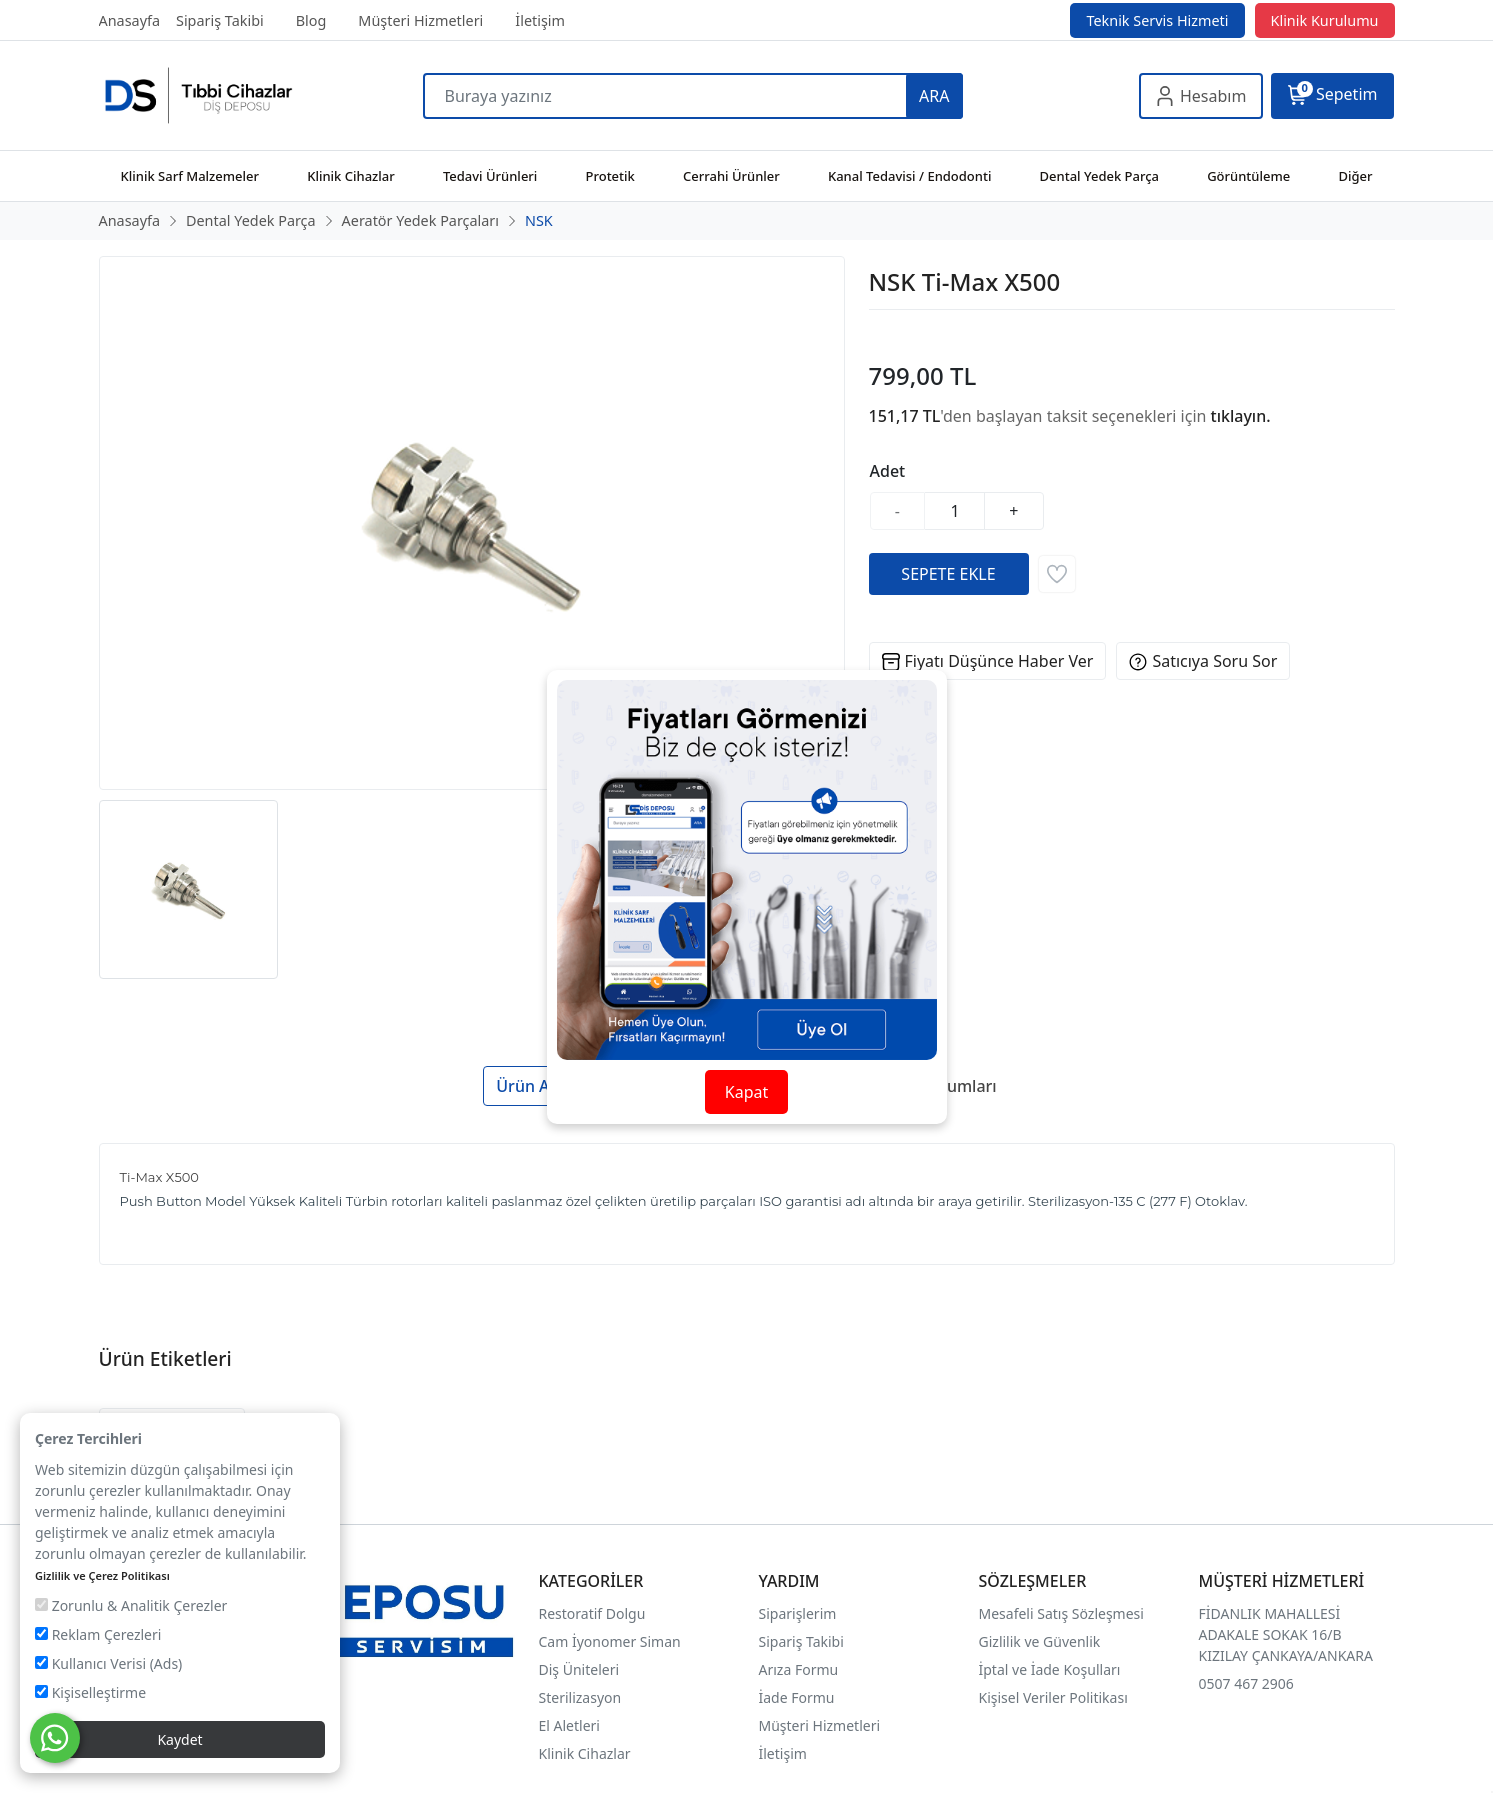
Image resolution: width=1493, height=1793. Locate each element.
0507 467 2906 (1246, 1683)
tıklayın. (1241, 416)
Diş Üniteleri (579, 1669)
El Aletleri (569, 1725)
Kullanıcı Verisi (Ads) (108, 1663)
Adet (888, 471)
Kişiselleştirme (90, 1692)
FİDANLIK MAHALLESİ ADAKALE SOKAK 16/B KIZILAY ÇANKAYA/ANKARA (1286, 1634)
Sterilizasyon (580, 1697)
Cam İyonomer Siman (610, 1641)
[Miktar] (955, 511)
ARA (934, 96)
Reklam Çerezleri (98, 1634)
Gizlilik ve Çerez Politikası (102, 1575)
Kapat (746, 1092)
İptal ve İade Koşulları (1050, 1669)
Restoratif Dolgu (592, 1613)
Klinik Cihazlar (585, 1753)
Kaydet (179, 1739)
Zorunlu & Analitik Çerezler (131, 1605)
